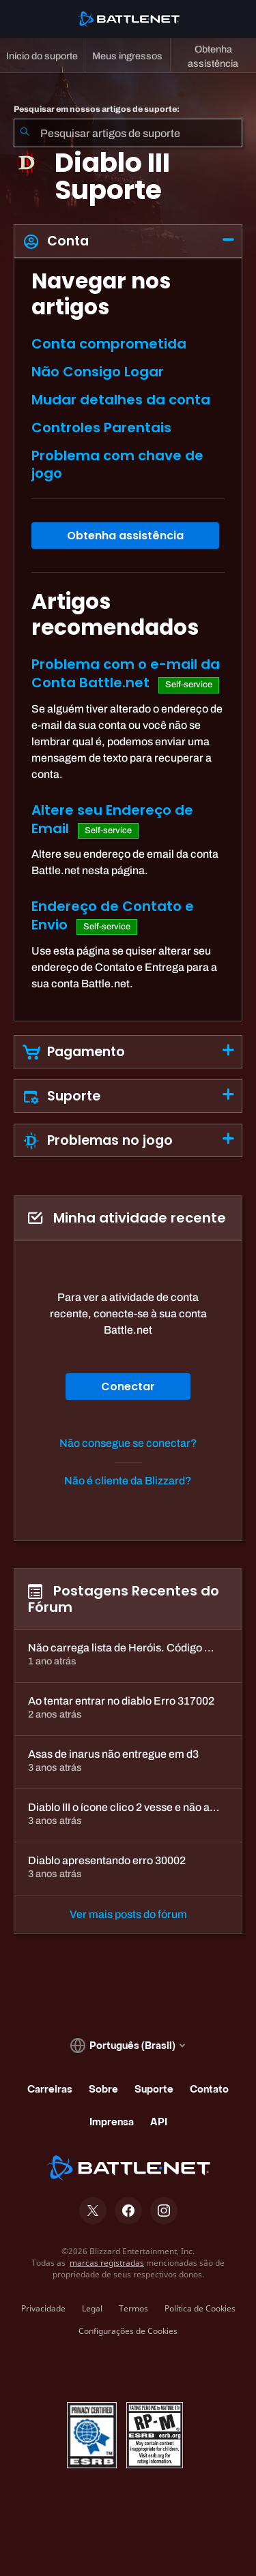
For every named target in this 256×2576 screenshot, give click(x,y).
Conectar (128, 1386)
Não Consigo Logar (97, 371)
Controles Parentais (101, 427)
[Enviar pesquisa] (24, 133)
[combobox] (128, 133)
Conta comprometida (108, 343)
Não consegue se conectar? (128, 1443)
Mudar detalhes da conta (120, 399)
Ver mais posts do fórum (128, 1914)
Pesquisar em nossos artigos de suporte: (97, 109)
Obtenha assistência (125, 535)
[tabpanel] (128, 639)
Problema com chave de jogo (117, 464)
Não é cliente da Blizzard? (128, 1480)
